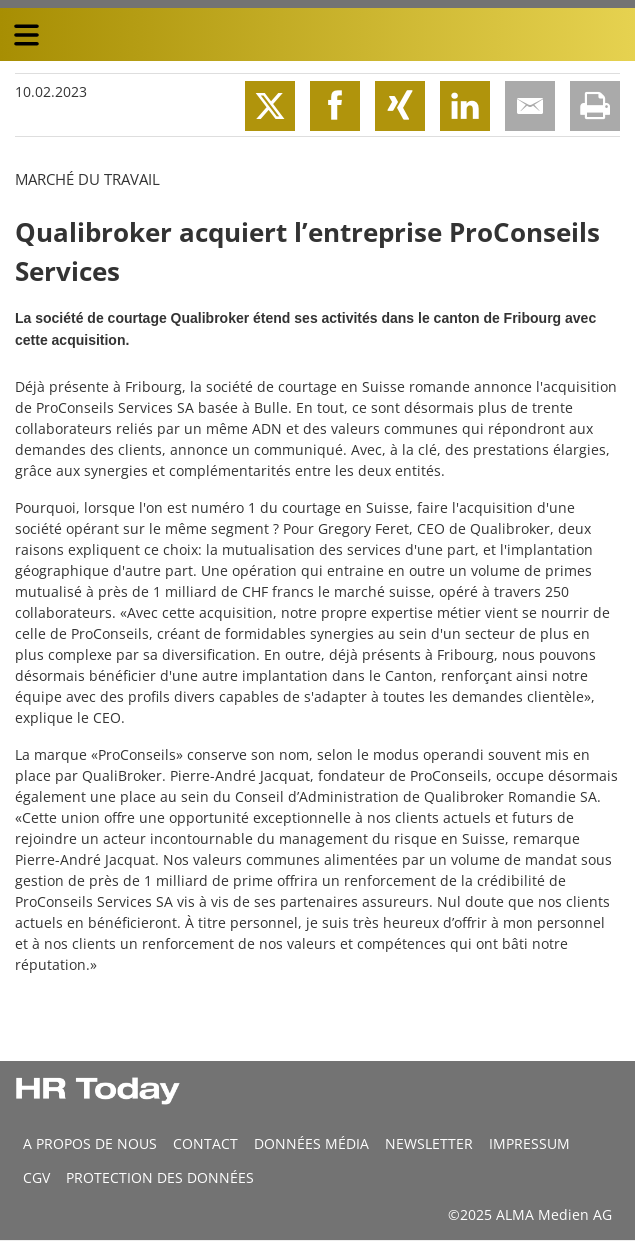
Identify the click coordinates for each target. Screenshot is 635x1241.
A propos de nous (90, 1143)
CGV (36, 1177)
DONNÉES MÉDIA (311, 1143)
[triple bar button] (26, 35)
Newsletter (429, 1143)
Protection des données (160, 1177)
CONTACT (205, 1143)
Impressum (529, 1143)
